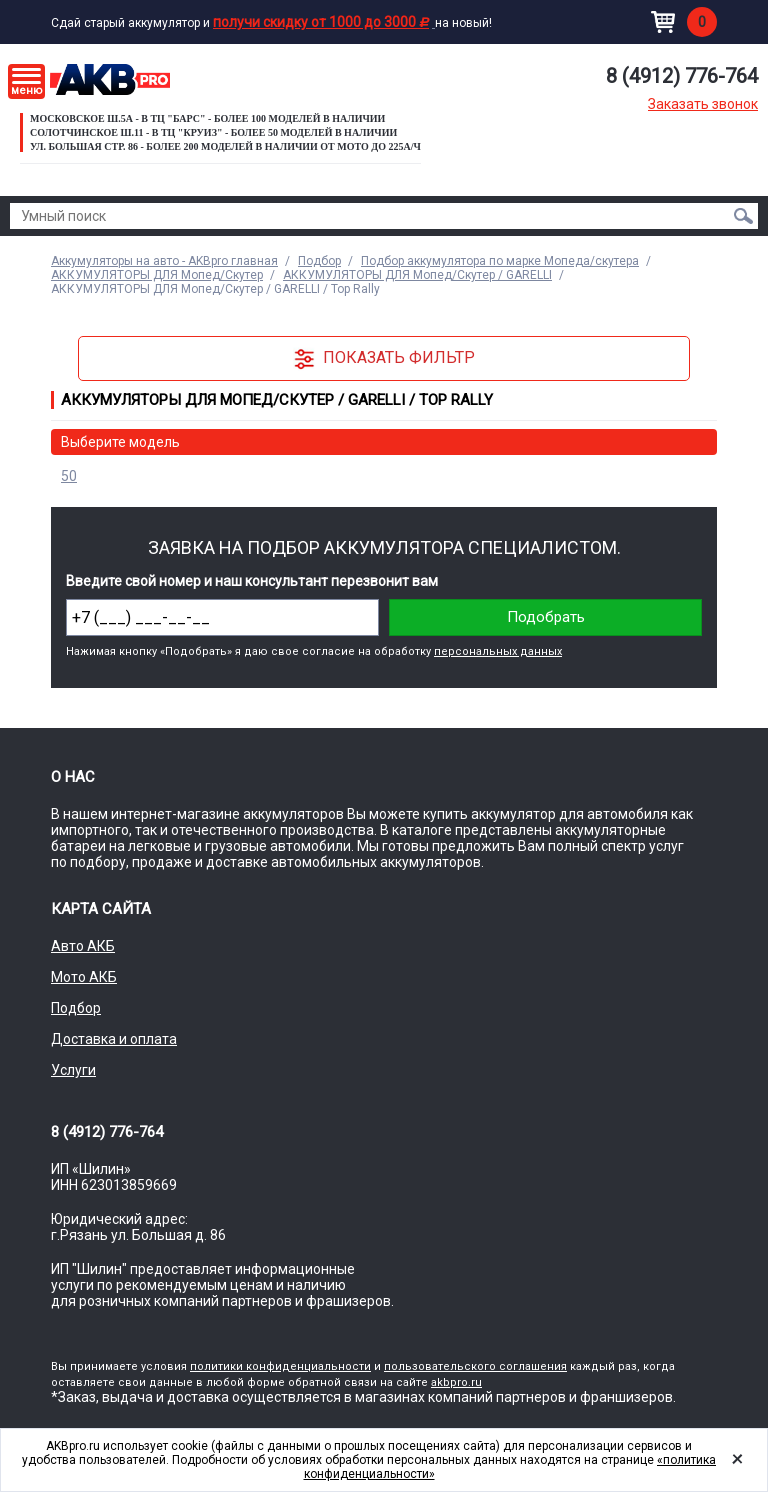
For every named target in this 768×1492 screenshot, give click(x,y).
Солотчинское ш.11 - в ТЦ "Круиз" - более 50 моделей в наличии (213, 132)
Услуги (73, 1070)
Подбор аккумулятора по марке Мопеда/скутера (500, 261)
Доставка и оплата (114, 1039)
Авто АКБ (83, 946)
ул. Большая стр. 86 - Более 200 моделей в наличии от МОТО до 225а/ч (225, 146)
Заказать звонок (703, 104)
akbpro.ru (456, 1382)
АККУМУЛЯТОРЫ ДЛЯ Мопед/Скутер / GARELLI (417, 275)
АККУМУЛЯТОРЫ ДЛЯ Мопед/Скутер (157, 275)
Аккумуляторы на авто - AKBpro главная (164, 261)
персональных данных (498, 651)
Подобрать (546, 617)
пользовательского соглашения (475, 1366)
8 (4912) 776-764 (682, 76)
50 (69, 476)
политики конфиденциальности (280, 1366)
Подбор (319, 261)
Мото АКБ (84, 977)
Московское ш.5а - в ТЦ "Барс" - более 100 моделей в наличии (207, 118)
